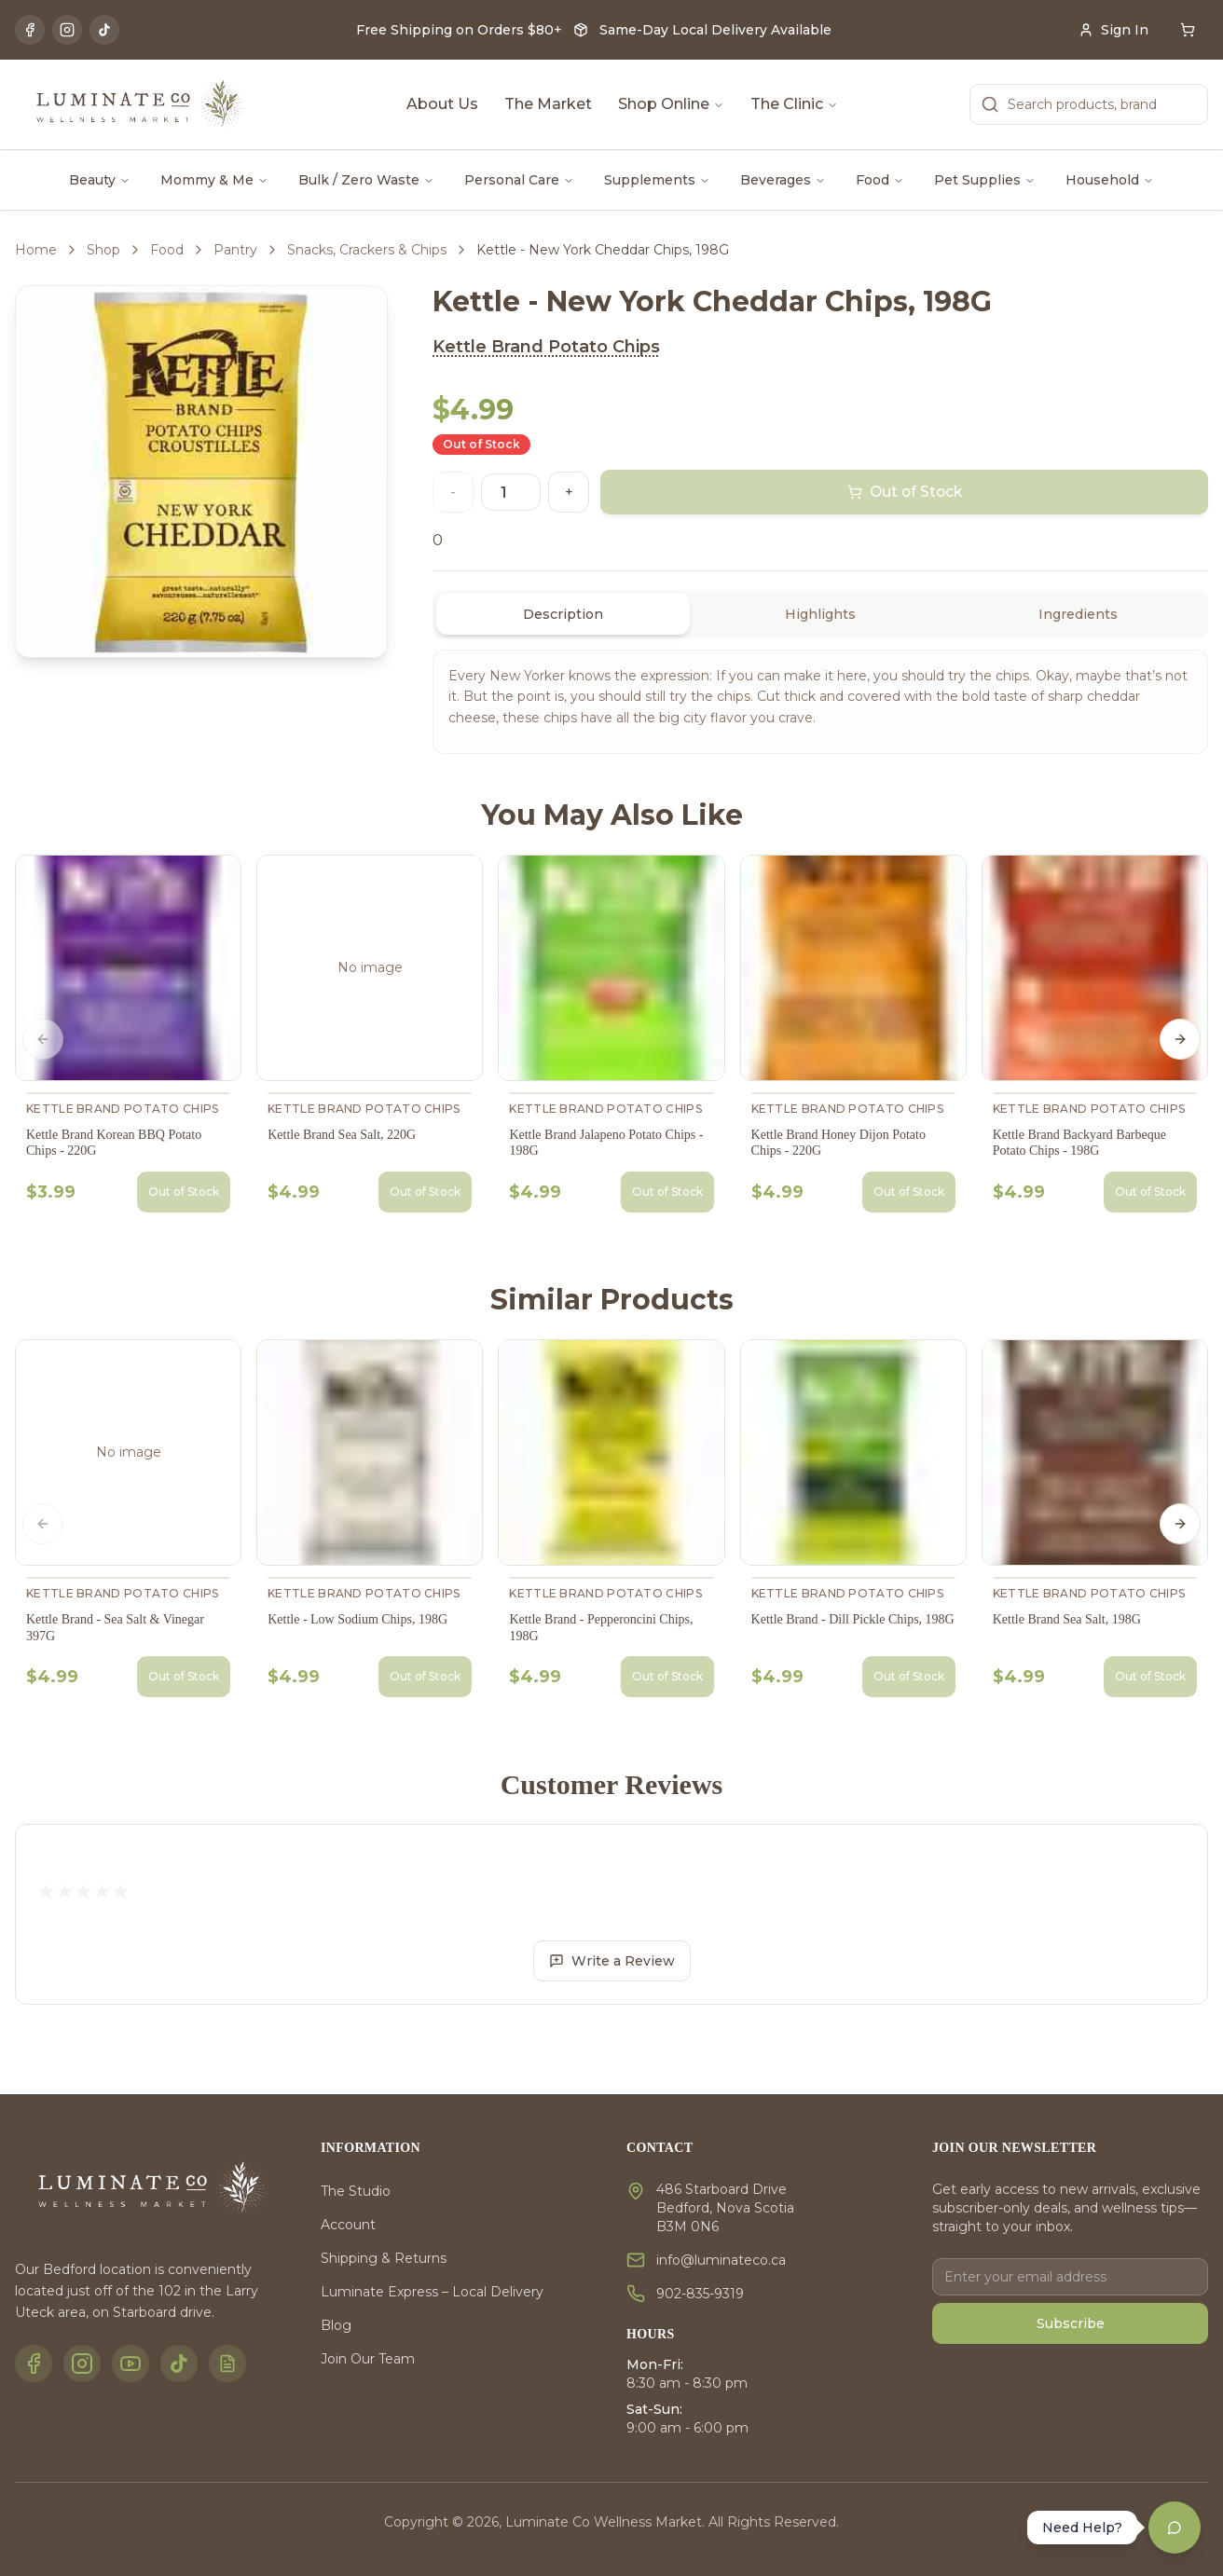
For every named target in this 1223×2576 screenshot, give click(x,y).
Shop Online (671, 104)
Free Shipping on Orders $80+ (459, 29)
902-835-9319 (700, 2293)
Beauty (100, 179)
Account (348, 2224)
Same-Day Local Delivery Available (715, 29)
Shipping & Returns (384, 2258)
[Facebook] (30, 30)
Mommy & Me (214, 179)
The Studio (356, 2191)
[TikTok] (104, 30)
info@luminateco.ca (721, 2260)
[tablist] (820, 614)
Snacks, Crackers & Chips (367, 249)
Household (1109, 179)
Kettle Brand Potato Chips (546, 346)
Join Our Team (368, 2358)
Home (36, 249)
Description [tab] (563, 614)
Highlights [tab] (820, 614)
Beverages (783, 179)
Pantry (235, 249)
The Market (548, 104)
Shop (103, 249)
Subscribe (1071, 2323)
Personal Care (519, 179)
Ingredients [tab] (1078, 614)
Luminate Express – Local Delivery (432, 2291)
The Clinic (794, 104)
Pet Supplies (985, 179)
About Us (442, 104)
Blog (336, 2325)
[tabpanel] (820, 702)
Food (880, 179)
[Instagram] (67, 30)
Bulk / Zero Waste (366, 179)
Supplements (657, 179)
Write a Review (612, 1961)
